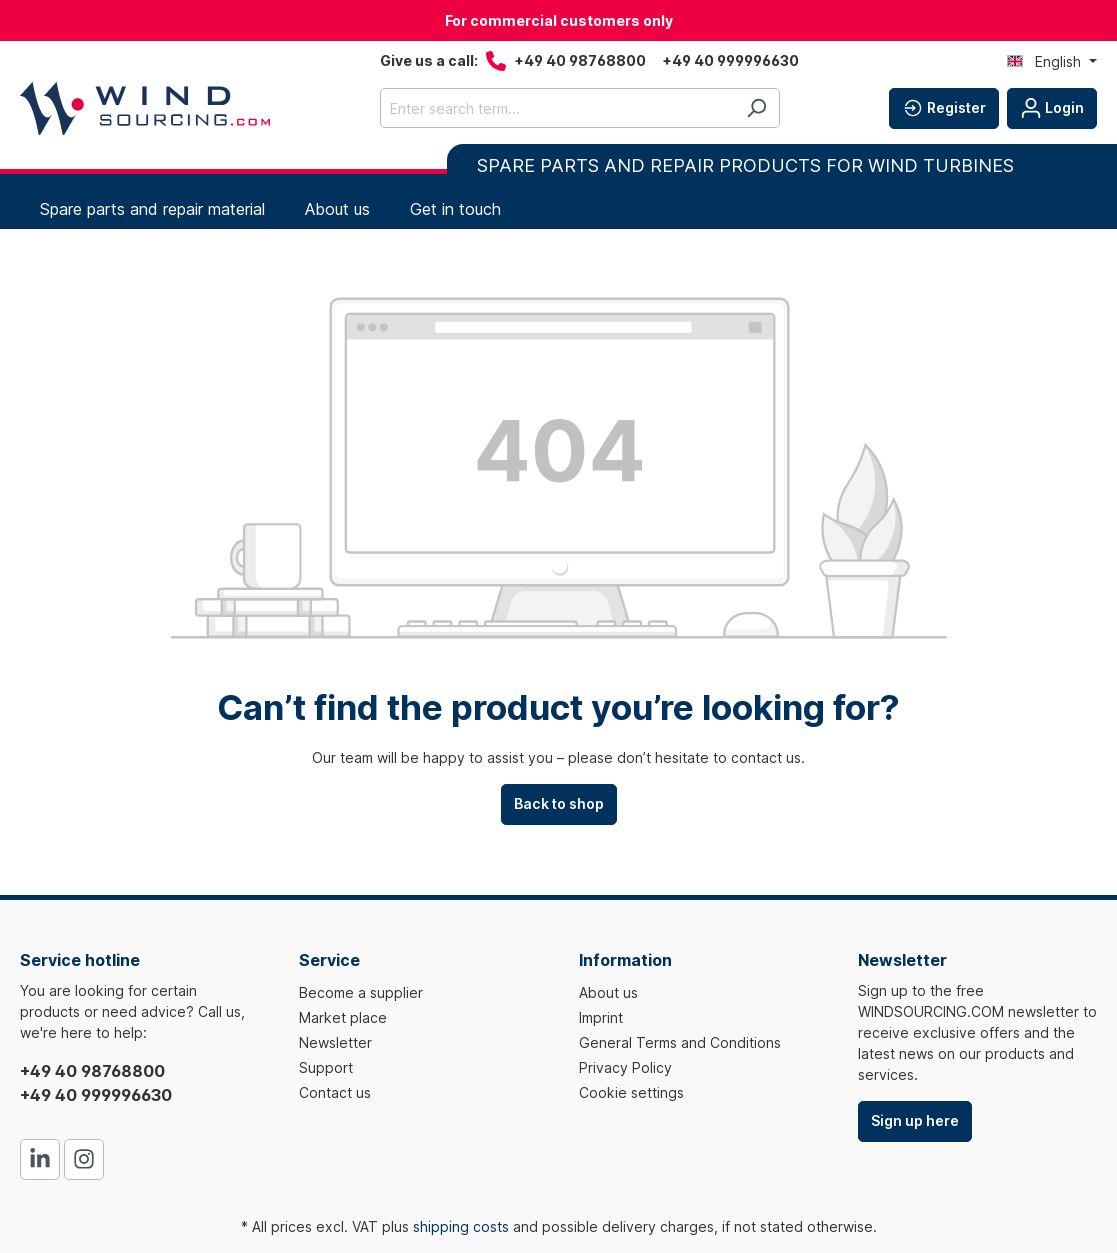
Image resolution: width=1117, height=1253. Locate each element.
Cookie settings (631, 1092)
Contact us (335, 1092)
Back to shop (559, 803)
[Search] (756, 108)
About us (608, 992)
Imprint (601, 1017)
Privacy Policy (625, 1067)
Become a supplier (361, 992)
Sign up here (915, 1120)
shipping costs (461, 1226)
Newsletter (335, 1042)
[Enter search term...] (557, 108)
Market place (343, 1017)
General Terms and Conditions (680, 1042)
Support (326, 1067)
